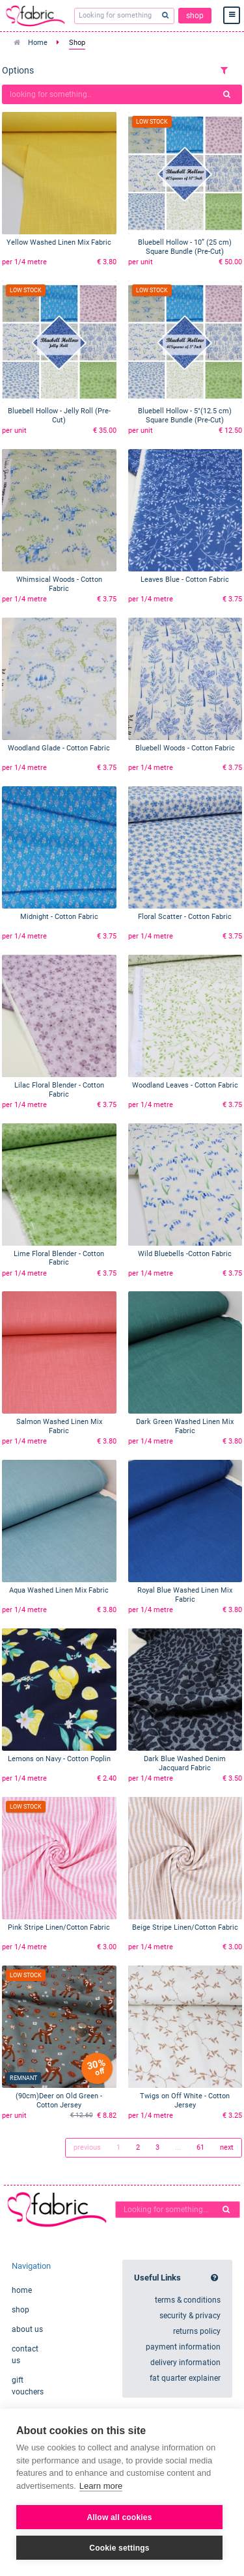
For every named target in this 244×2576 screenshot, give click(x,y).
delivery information (185, 2362)
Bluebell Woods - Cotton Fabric (185, 748)
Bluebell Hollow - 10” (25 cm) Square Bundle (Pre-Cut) (185, 247)
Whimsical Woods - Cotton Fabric (59, 584)
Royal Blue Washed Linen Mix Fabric (184, 1595)
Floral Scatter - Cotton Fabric (185, 916)
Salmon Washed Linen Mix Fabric (59, 1426)
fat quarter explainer (185, 2378)
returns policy (197, 2331)
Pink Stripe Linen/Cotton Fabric (59, 1927)
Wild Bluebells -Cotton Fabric (185, 1254)
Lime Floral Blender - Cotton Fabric (59, 1258)
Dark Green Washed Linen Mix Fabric (185, 1426)
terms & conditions (188, 2300)
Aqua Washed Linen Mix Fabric (59, 1590)
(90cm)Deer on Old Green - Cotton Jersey (59, 2100)
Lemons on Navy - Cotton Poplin (59, 1759)
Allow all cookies (119, 2517)
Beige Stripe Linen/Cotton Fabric (185, 1927)
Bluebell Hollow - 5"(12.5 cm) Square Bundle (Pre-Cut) (185, 415)
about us (27, 2329)
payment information (183, 2346)
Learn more (100, 2486)
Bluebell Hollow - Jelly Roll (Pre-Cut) (59, 415)
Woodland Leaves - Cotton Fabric (185, 1085)
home (22, 2290)
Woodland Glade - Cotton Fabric (59, 748)
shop (195, 15)
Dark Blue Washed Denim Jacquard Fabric (185, 1763)
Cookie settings (119, 2548)
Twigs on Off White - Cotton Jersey (185, 2100)
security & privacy (190, 2315)
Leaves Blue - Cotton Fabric (185, 579)
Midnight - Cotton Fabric (59, 916)
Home (37, 42)
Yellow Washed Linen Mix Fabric (59, 242)
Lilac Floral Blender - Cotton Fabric (59, 1090)
